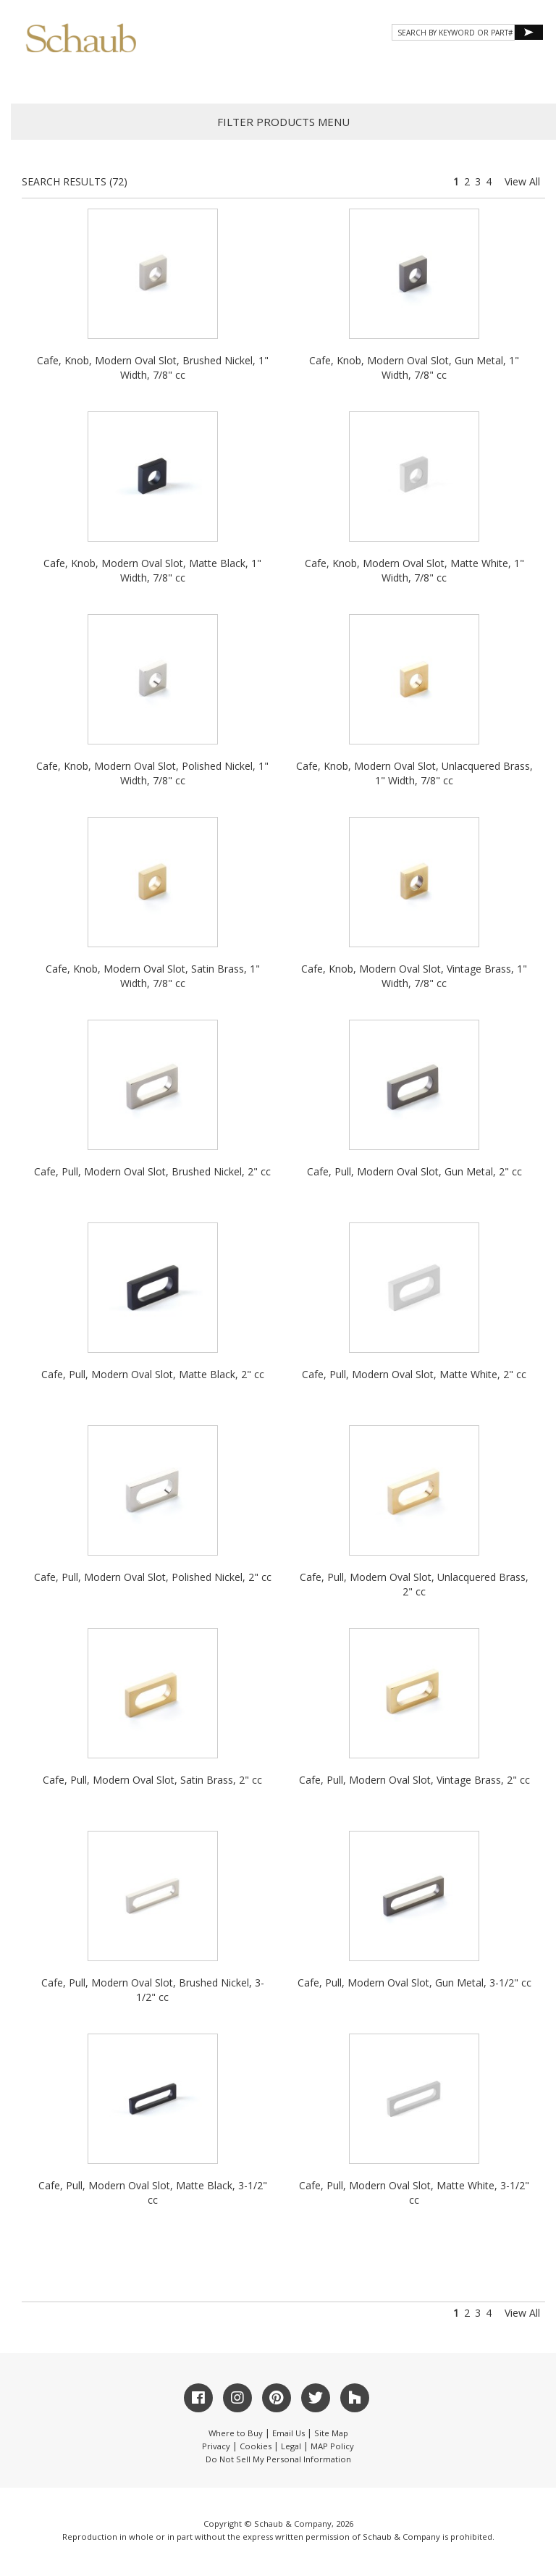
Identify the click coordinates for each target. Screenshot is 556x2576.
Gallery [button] (270, 75)
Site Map (331, 2433)
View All (522, 181)
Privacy (216, 2446)
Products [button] (193, 75)
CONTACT (423, 75)
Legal (291, 2446)
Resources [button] (348, 75)
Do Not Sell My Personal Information (278, 2459)
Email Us (288, 2433)
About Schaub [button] (103, 75)
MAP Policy (332, 2446)
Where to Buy (235, 2433)
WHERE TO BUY (500, 75)
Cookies (255, 2446)
